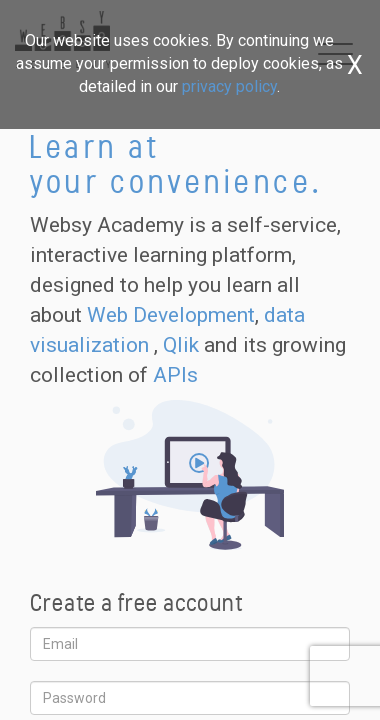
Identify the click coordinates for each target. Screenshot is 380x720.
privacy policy (229, 86)
